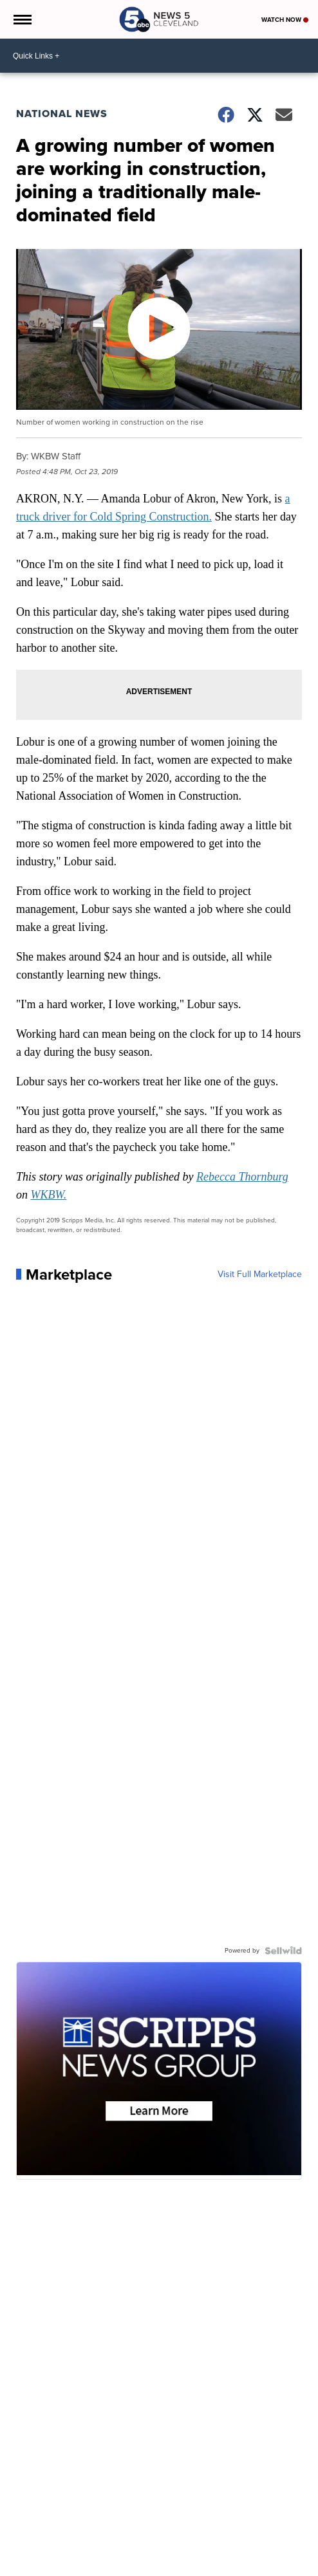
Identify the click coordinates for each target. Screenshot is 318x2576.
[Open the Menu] (21, 19)
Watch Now (284, 19)
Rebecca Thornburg (242, 1176)
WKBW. (48, 1194)
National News (62, 113)
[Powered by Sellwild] (283, 1950)
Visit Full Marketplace (260, 1274)
